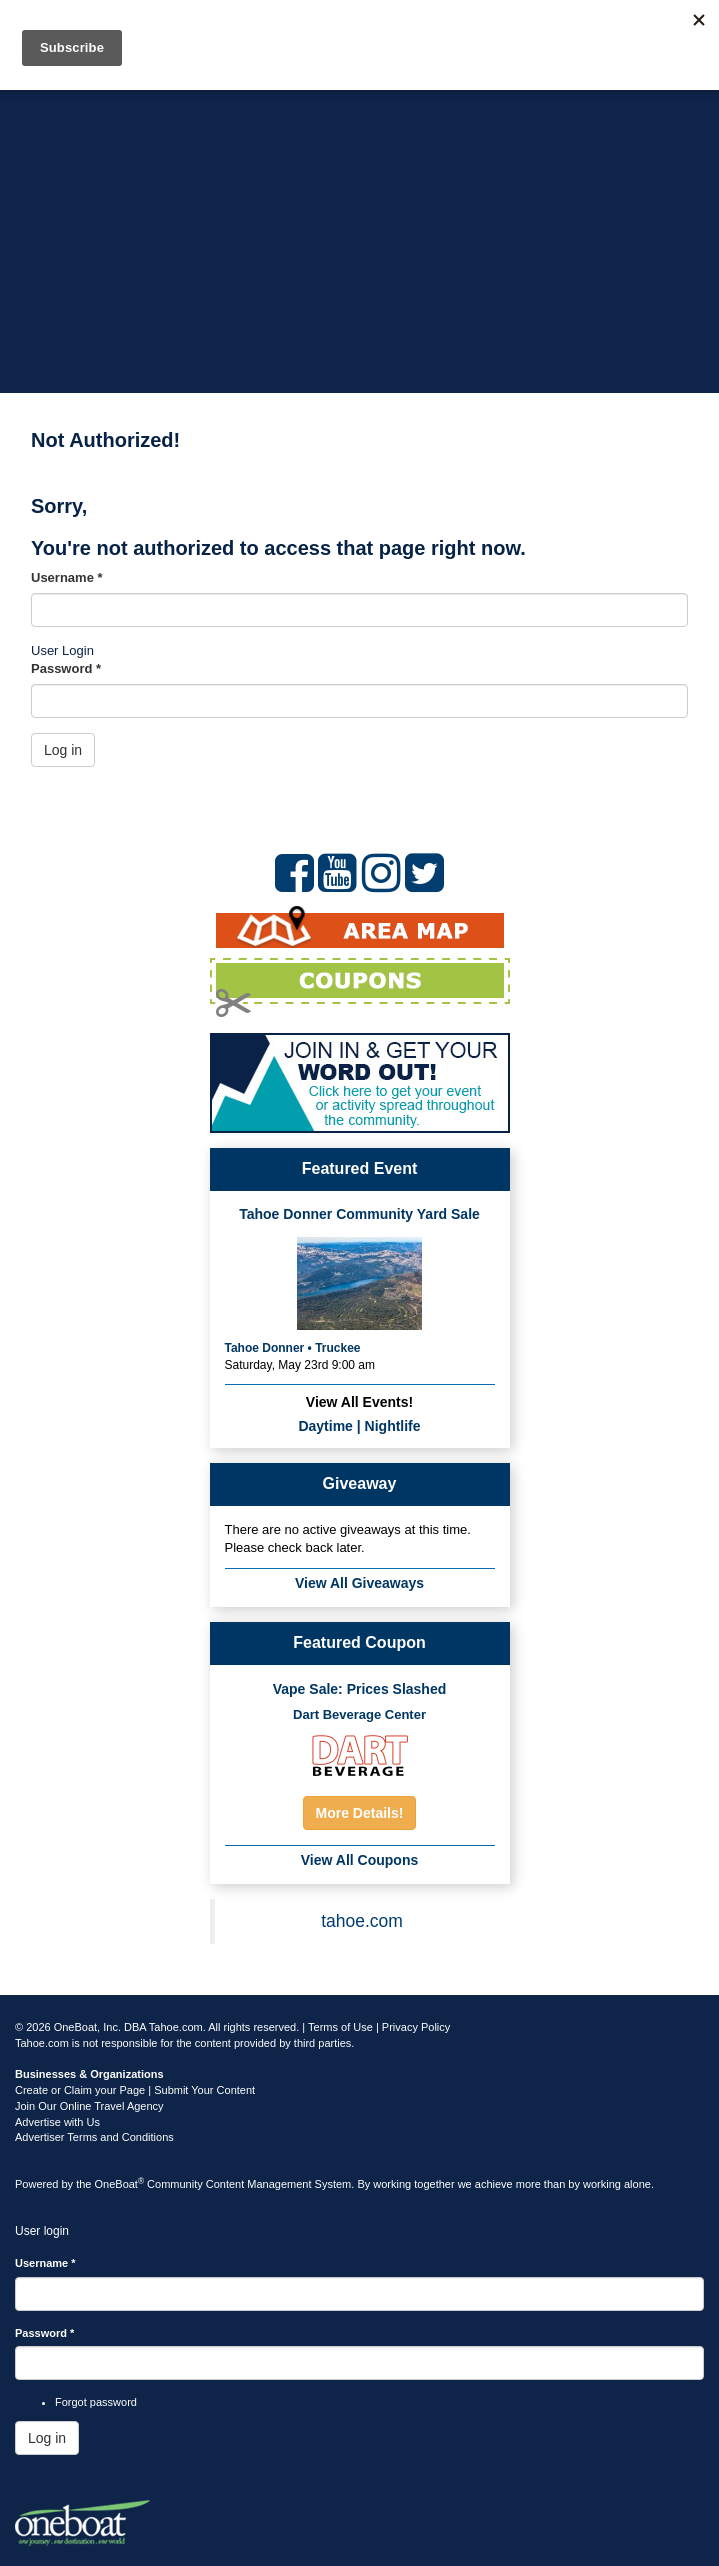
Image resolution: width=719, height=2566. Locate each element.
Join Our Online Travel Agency (89, 2106)
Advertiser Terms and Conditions (94, 2137)
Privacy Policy (416, 2027)
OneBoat (120, 2184)
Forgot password (96, 2402)
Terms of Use (340, 2027)
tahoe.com (362, 1921)
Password (66, 668)
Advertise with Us (57, 2122)
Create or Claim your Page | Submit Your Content (135, 2090)
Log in (63, 750)
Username (67, 577)
